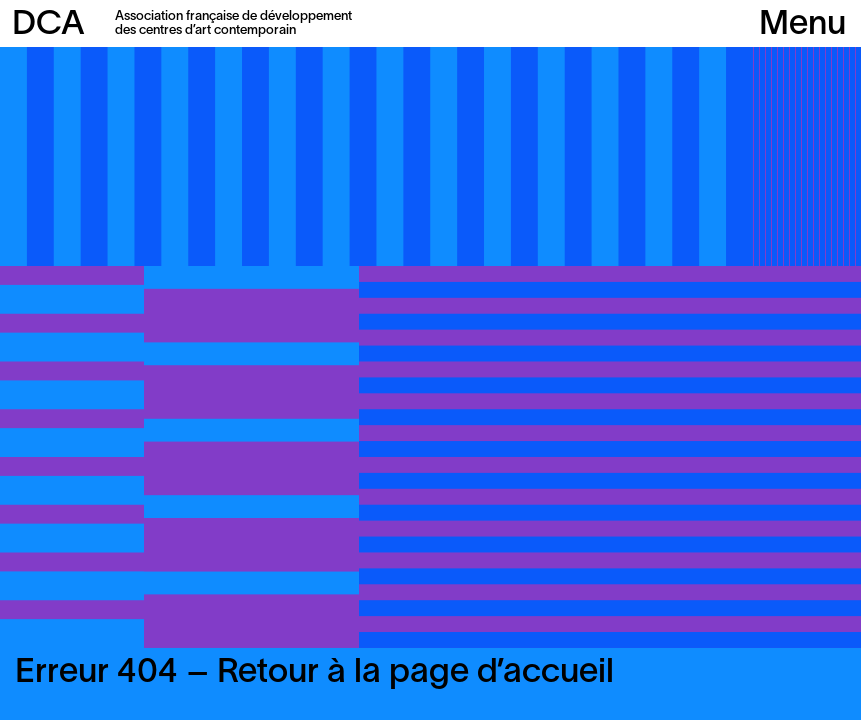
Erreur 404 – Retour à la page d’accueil (314, 673)
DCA (48, 25)
